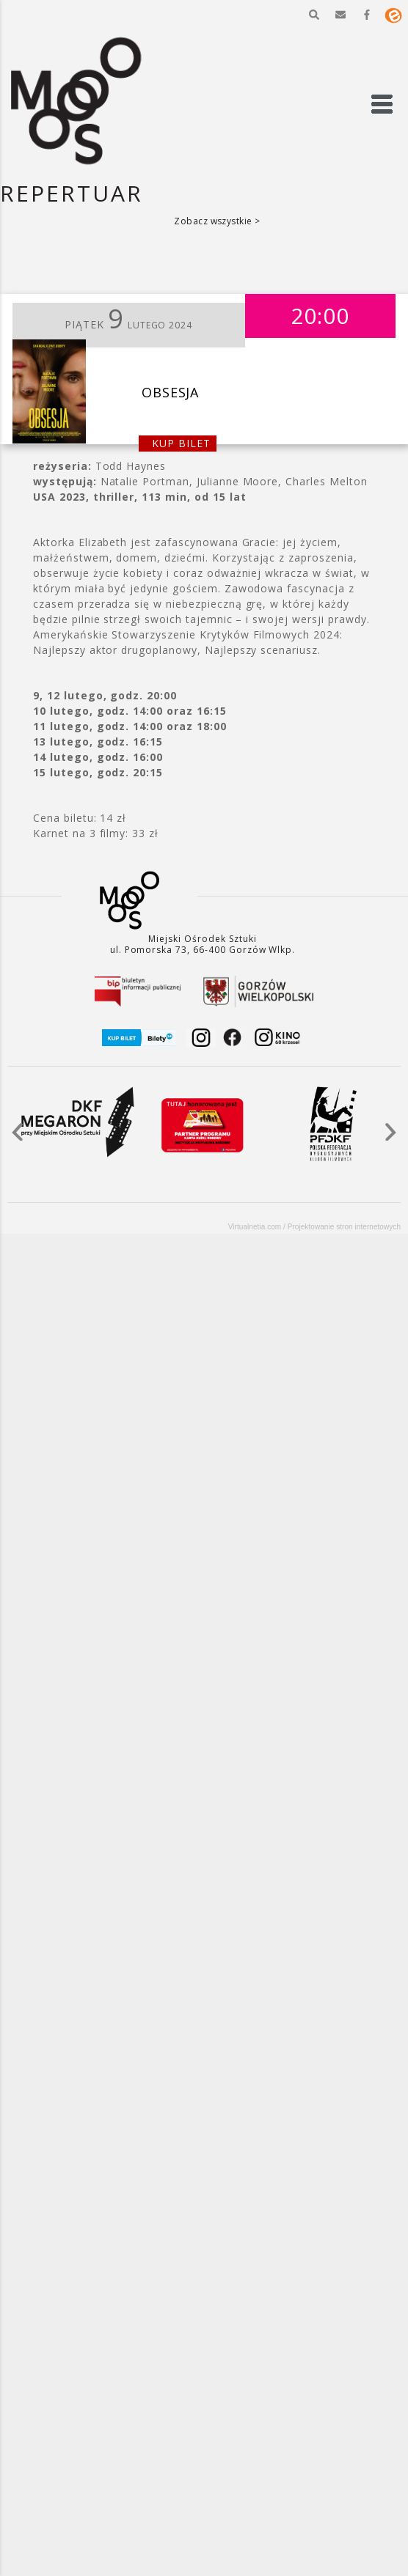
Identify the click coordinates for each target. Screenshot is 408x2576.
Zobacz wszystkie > (217, 221)
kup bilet (181, 443)
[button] (314, 14)
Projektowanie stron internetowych (344, 1227)
